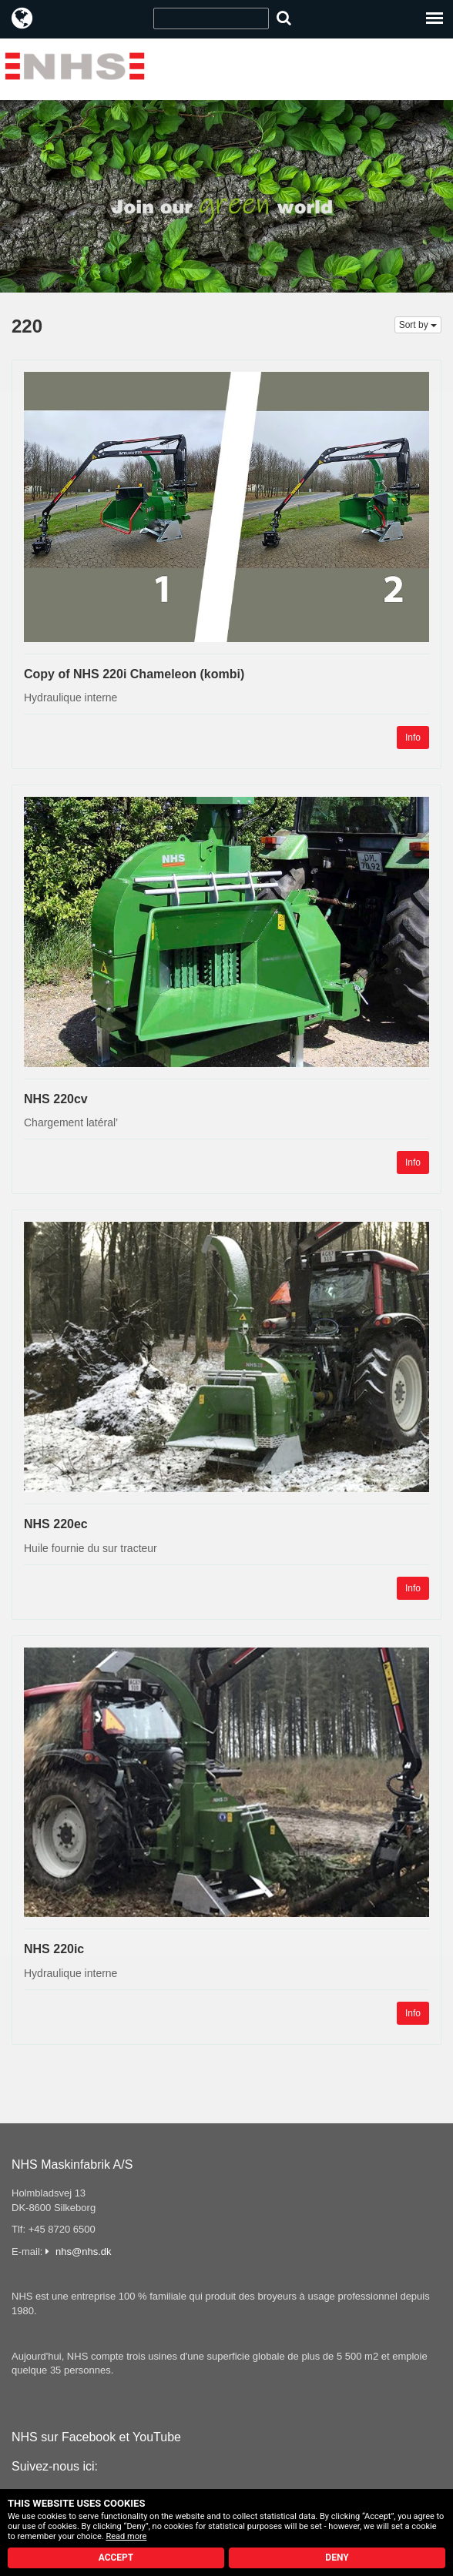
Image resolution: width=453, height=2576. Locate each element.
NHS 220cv (56, 1099)
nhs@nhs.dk (83, 2251)
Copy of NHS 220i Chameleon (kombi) (134, 674)
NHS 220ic (54, 1948)
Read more (126, 2536)
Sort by (418, 324)
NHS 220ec (56, 1524)
